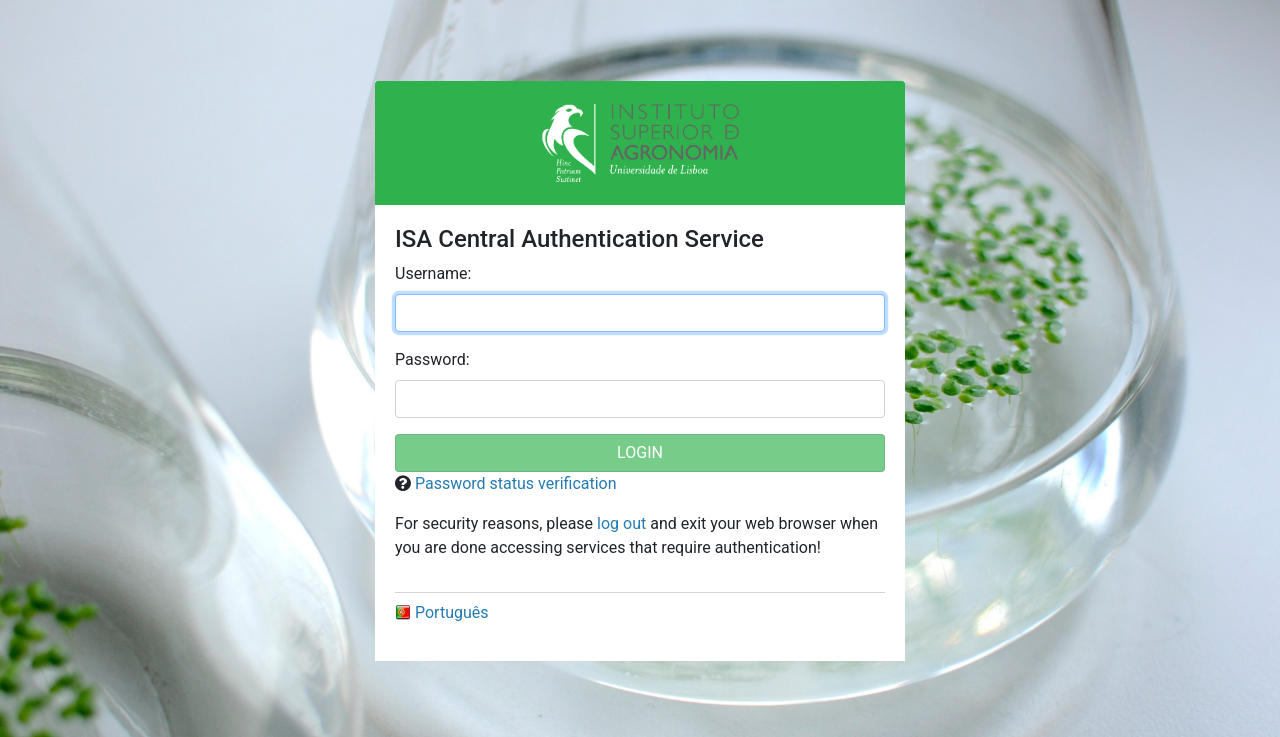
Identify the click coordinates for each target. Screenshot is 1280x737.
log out (621, 523)
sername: (433, 273)
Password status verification (516, 483)
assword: (432, 359)
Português (442, 612)
